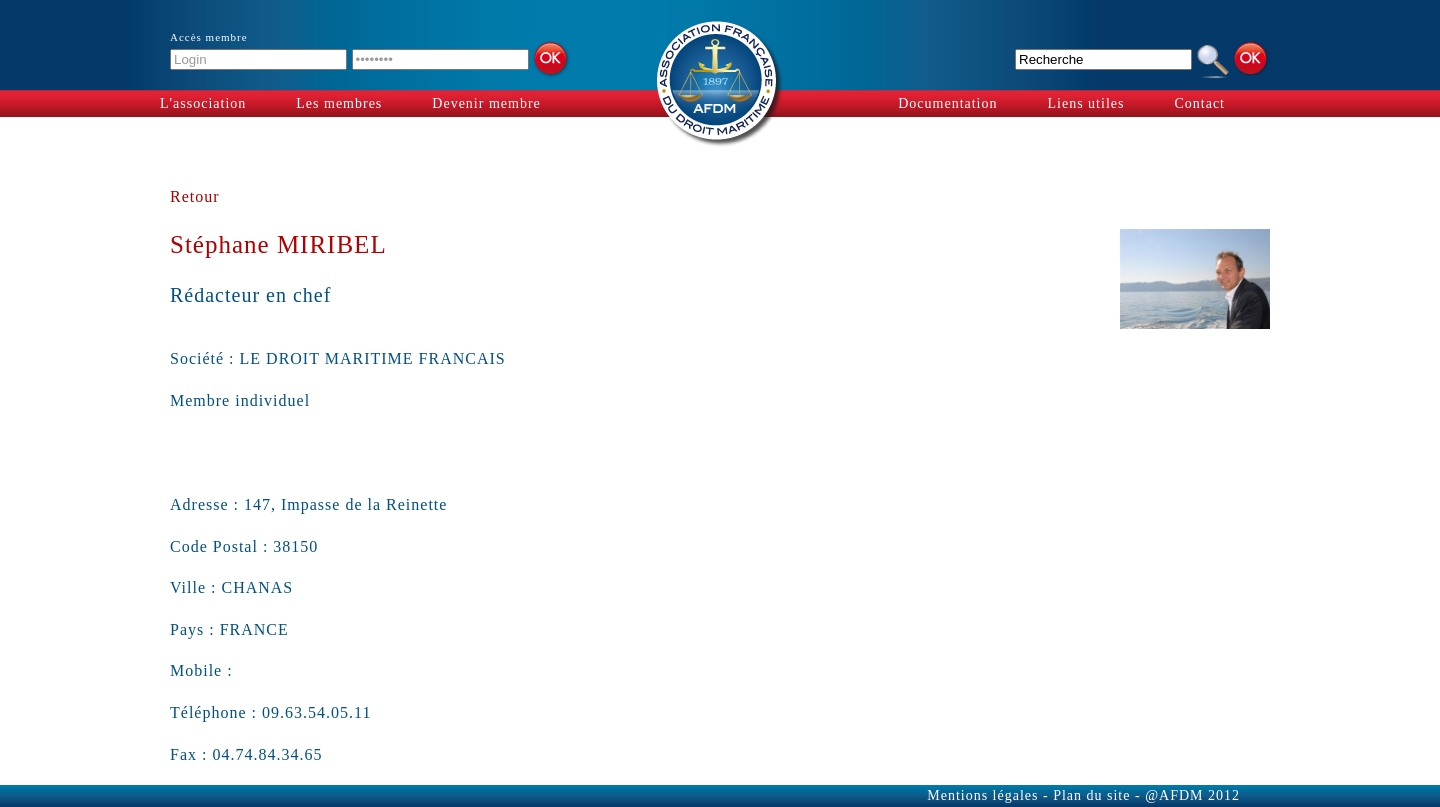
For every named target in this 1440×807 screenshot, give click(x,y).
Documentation (947, 103)
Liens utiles (1086, 103)
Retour (195, 196)
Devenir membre (486, 103)
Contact (1199, 103)
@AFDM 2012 (1192, 795)
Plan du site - (1097, 795)
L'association (203, 103)
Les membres (339, 103)
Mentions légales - (990, 795)
